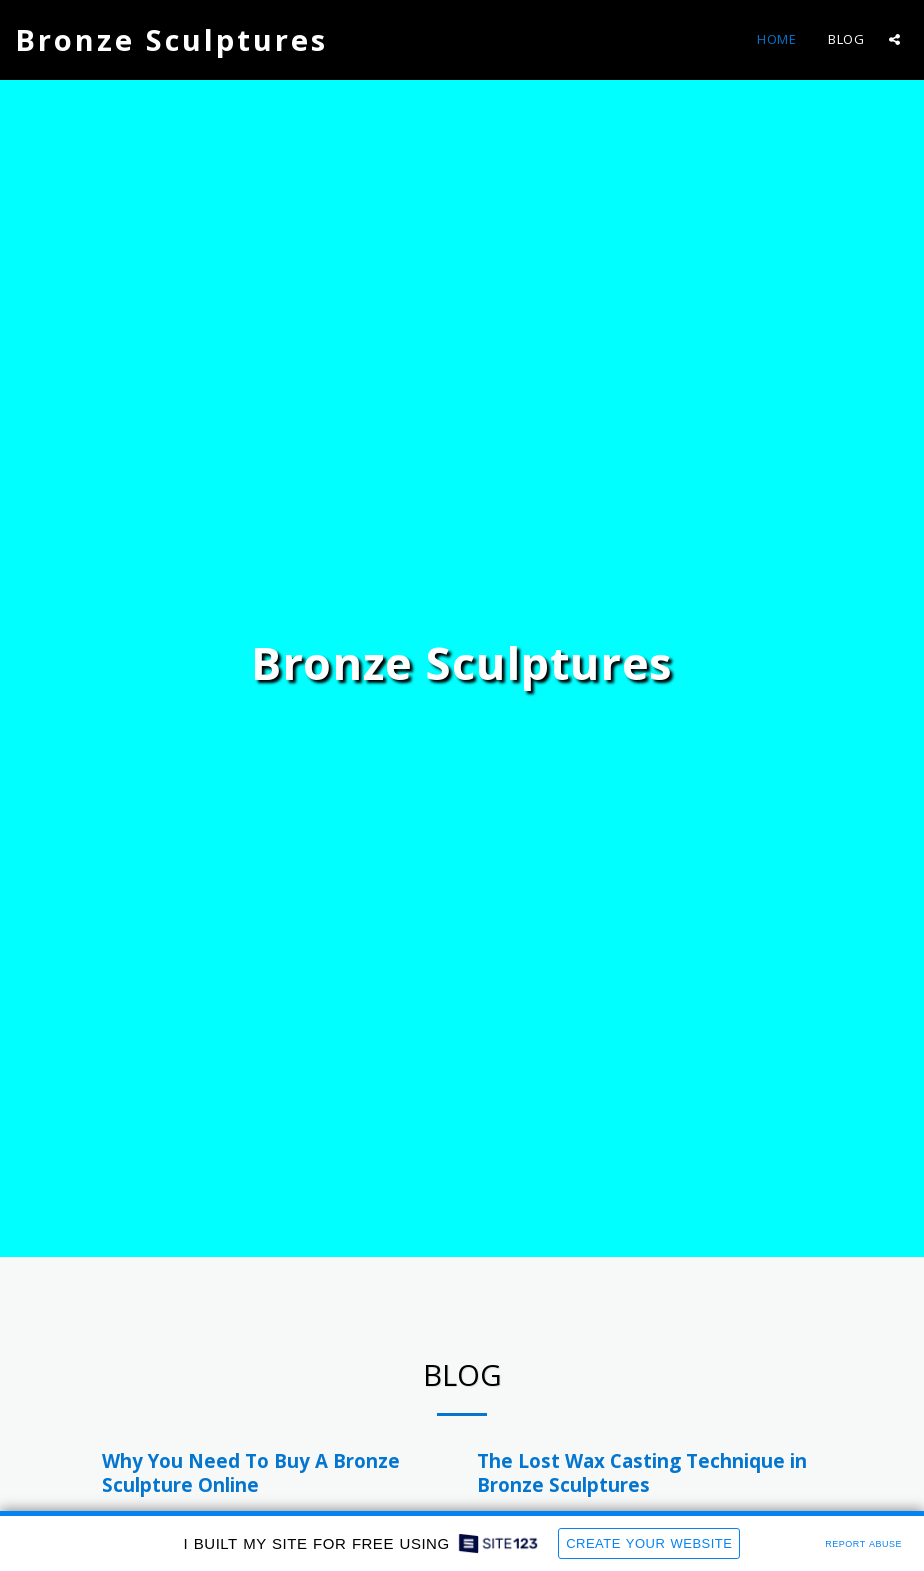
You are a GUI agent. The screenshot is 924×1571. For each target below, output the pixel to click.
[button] (894, 39)
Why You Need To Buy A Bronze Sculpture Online (251, 1472)
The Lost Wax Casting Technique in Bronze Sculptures (642, 1472)
